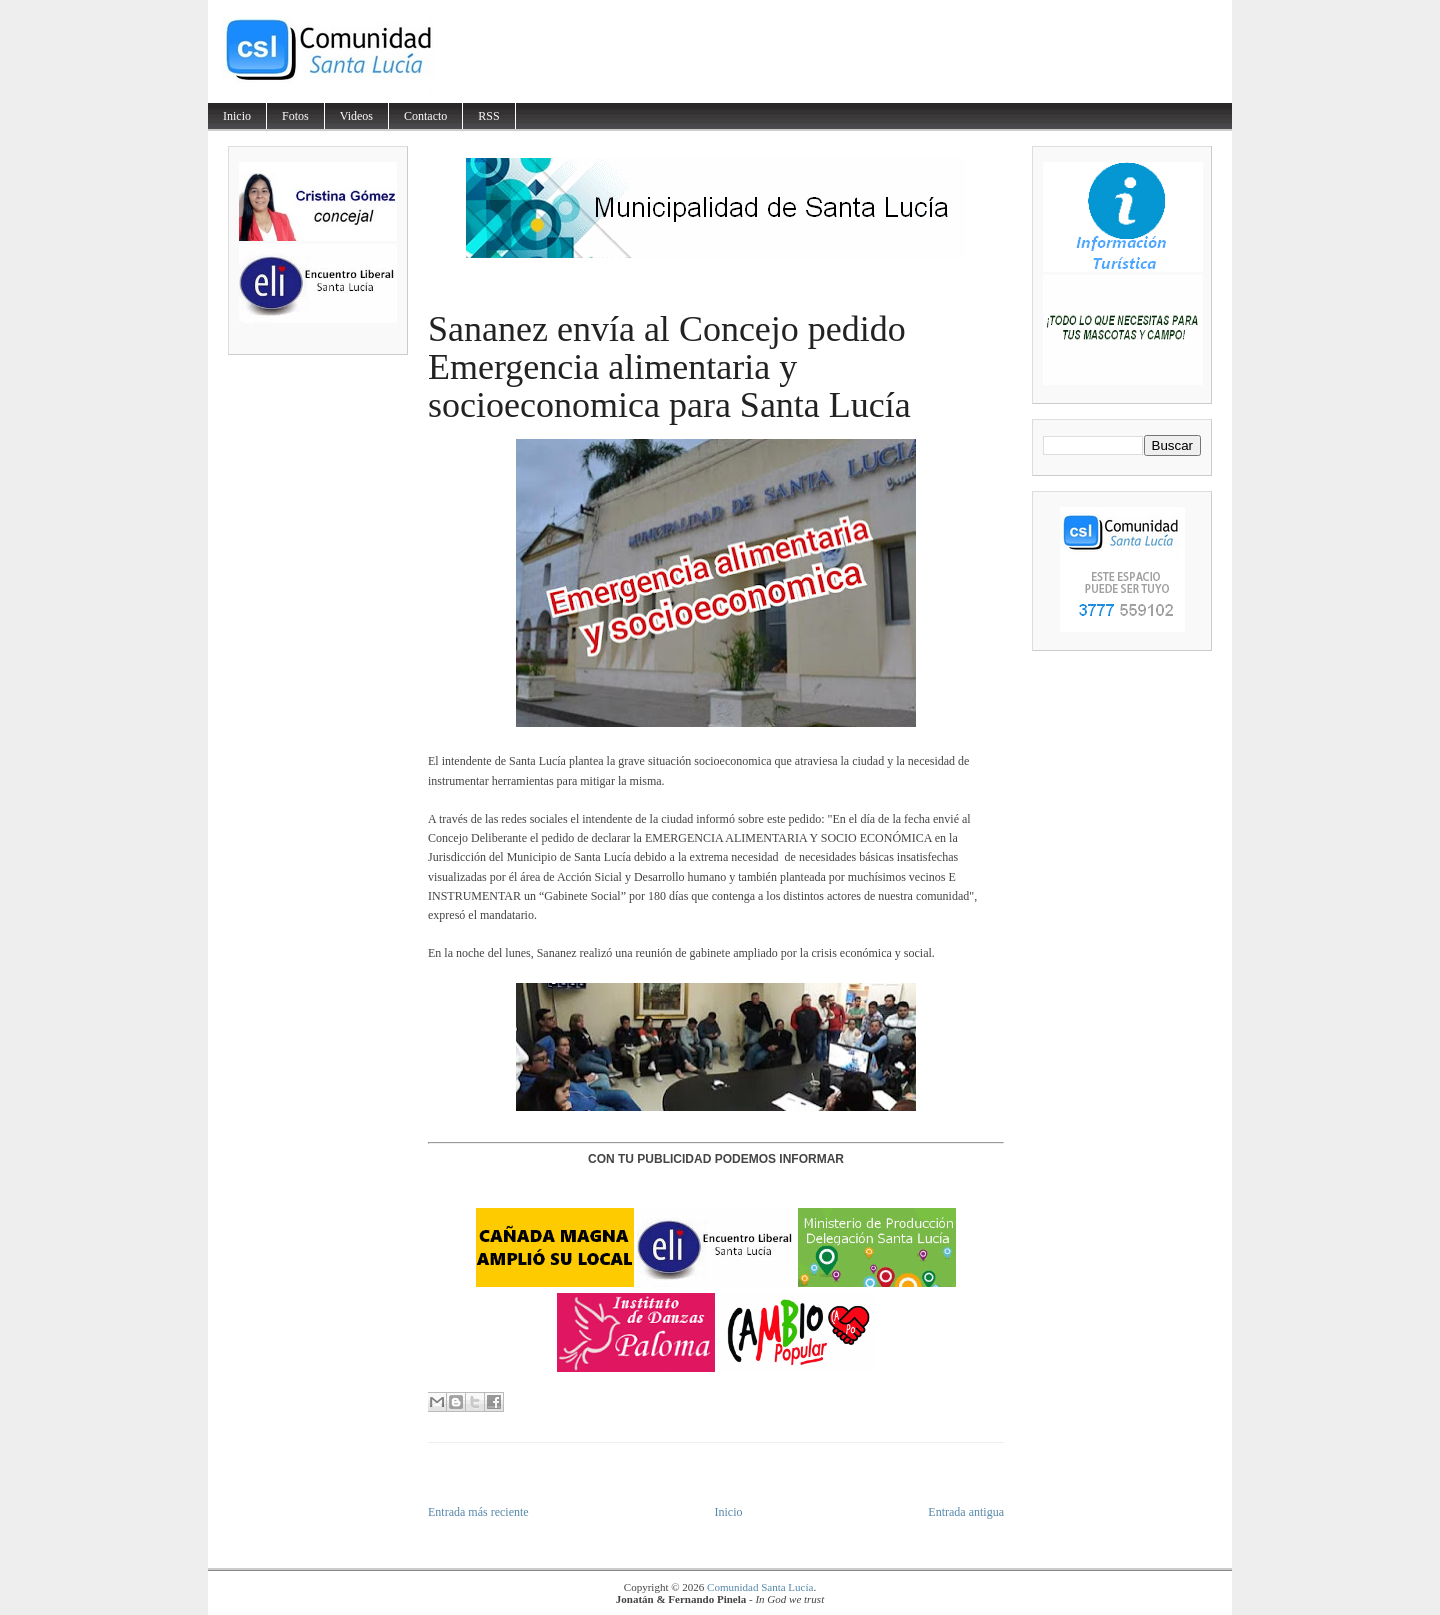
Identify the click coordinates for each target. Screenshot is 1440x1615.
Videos (356, 116)
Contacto (425, 116)
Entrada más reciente (478, 1512)
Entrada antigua (966, 1512)
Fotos (295, 116)
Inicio (237, 116)
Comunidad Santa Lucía (760, 1587)
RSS (488, 116)
